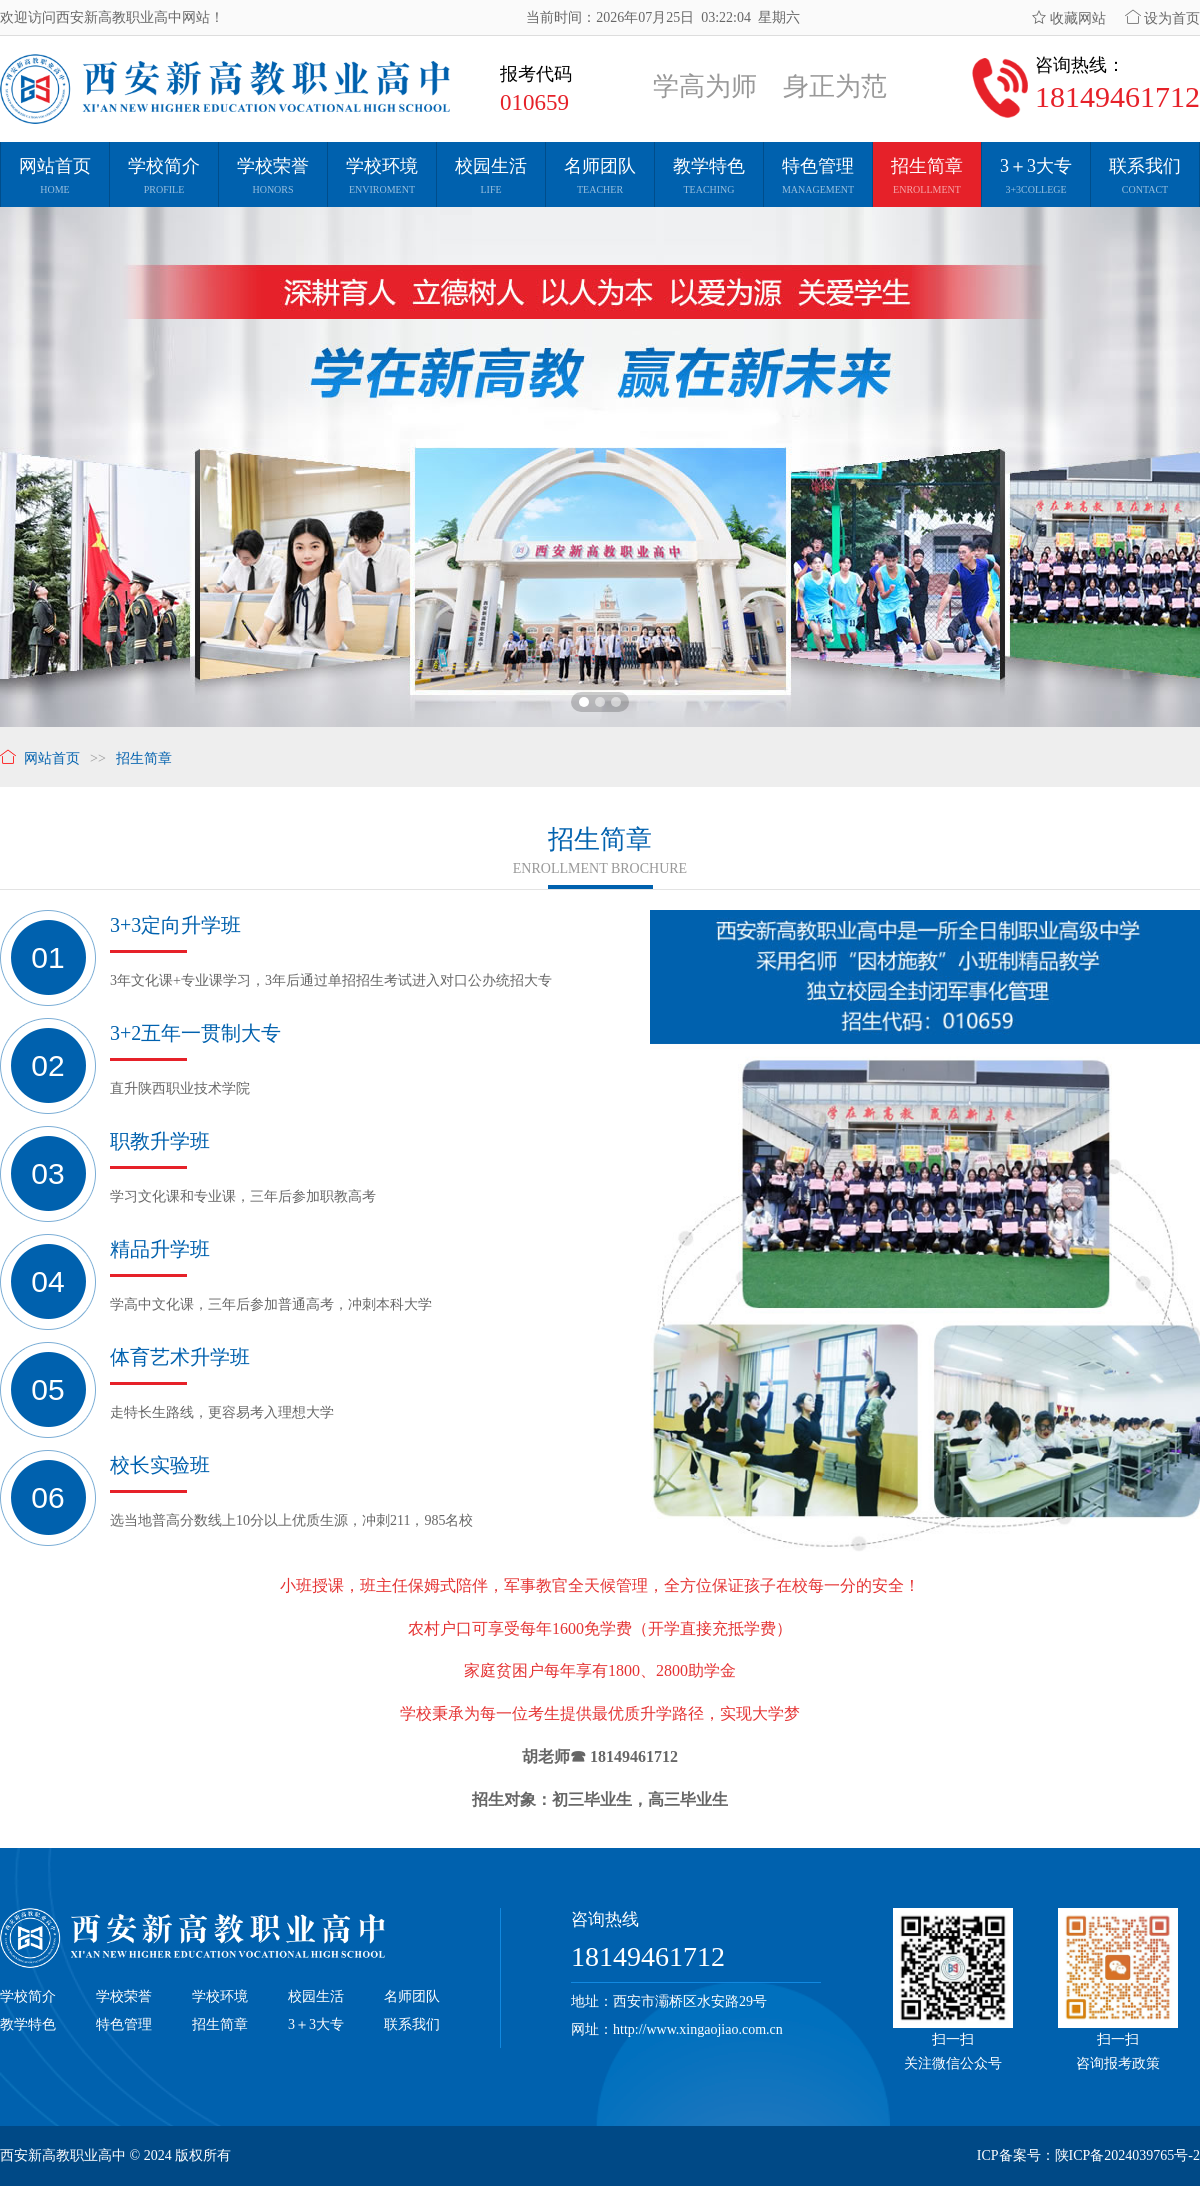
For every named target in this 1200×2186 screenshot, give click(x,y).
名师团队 (412, 1996)
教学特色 (28, 2024)
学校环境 (220, 1996)
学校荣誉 (124, 1996)
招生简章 (220, 2024)
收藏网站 (1069, 18)
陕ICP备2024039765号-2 (1127, 2155)
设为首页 (1163, 18)
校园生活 (316, 1996)
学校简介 (28, 1996)
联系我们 (412, 2024)
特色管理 (124, 2024)
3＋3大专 (316, 2024)
